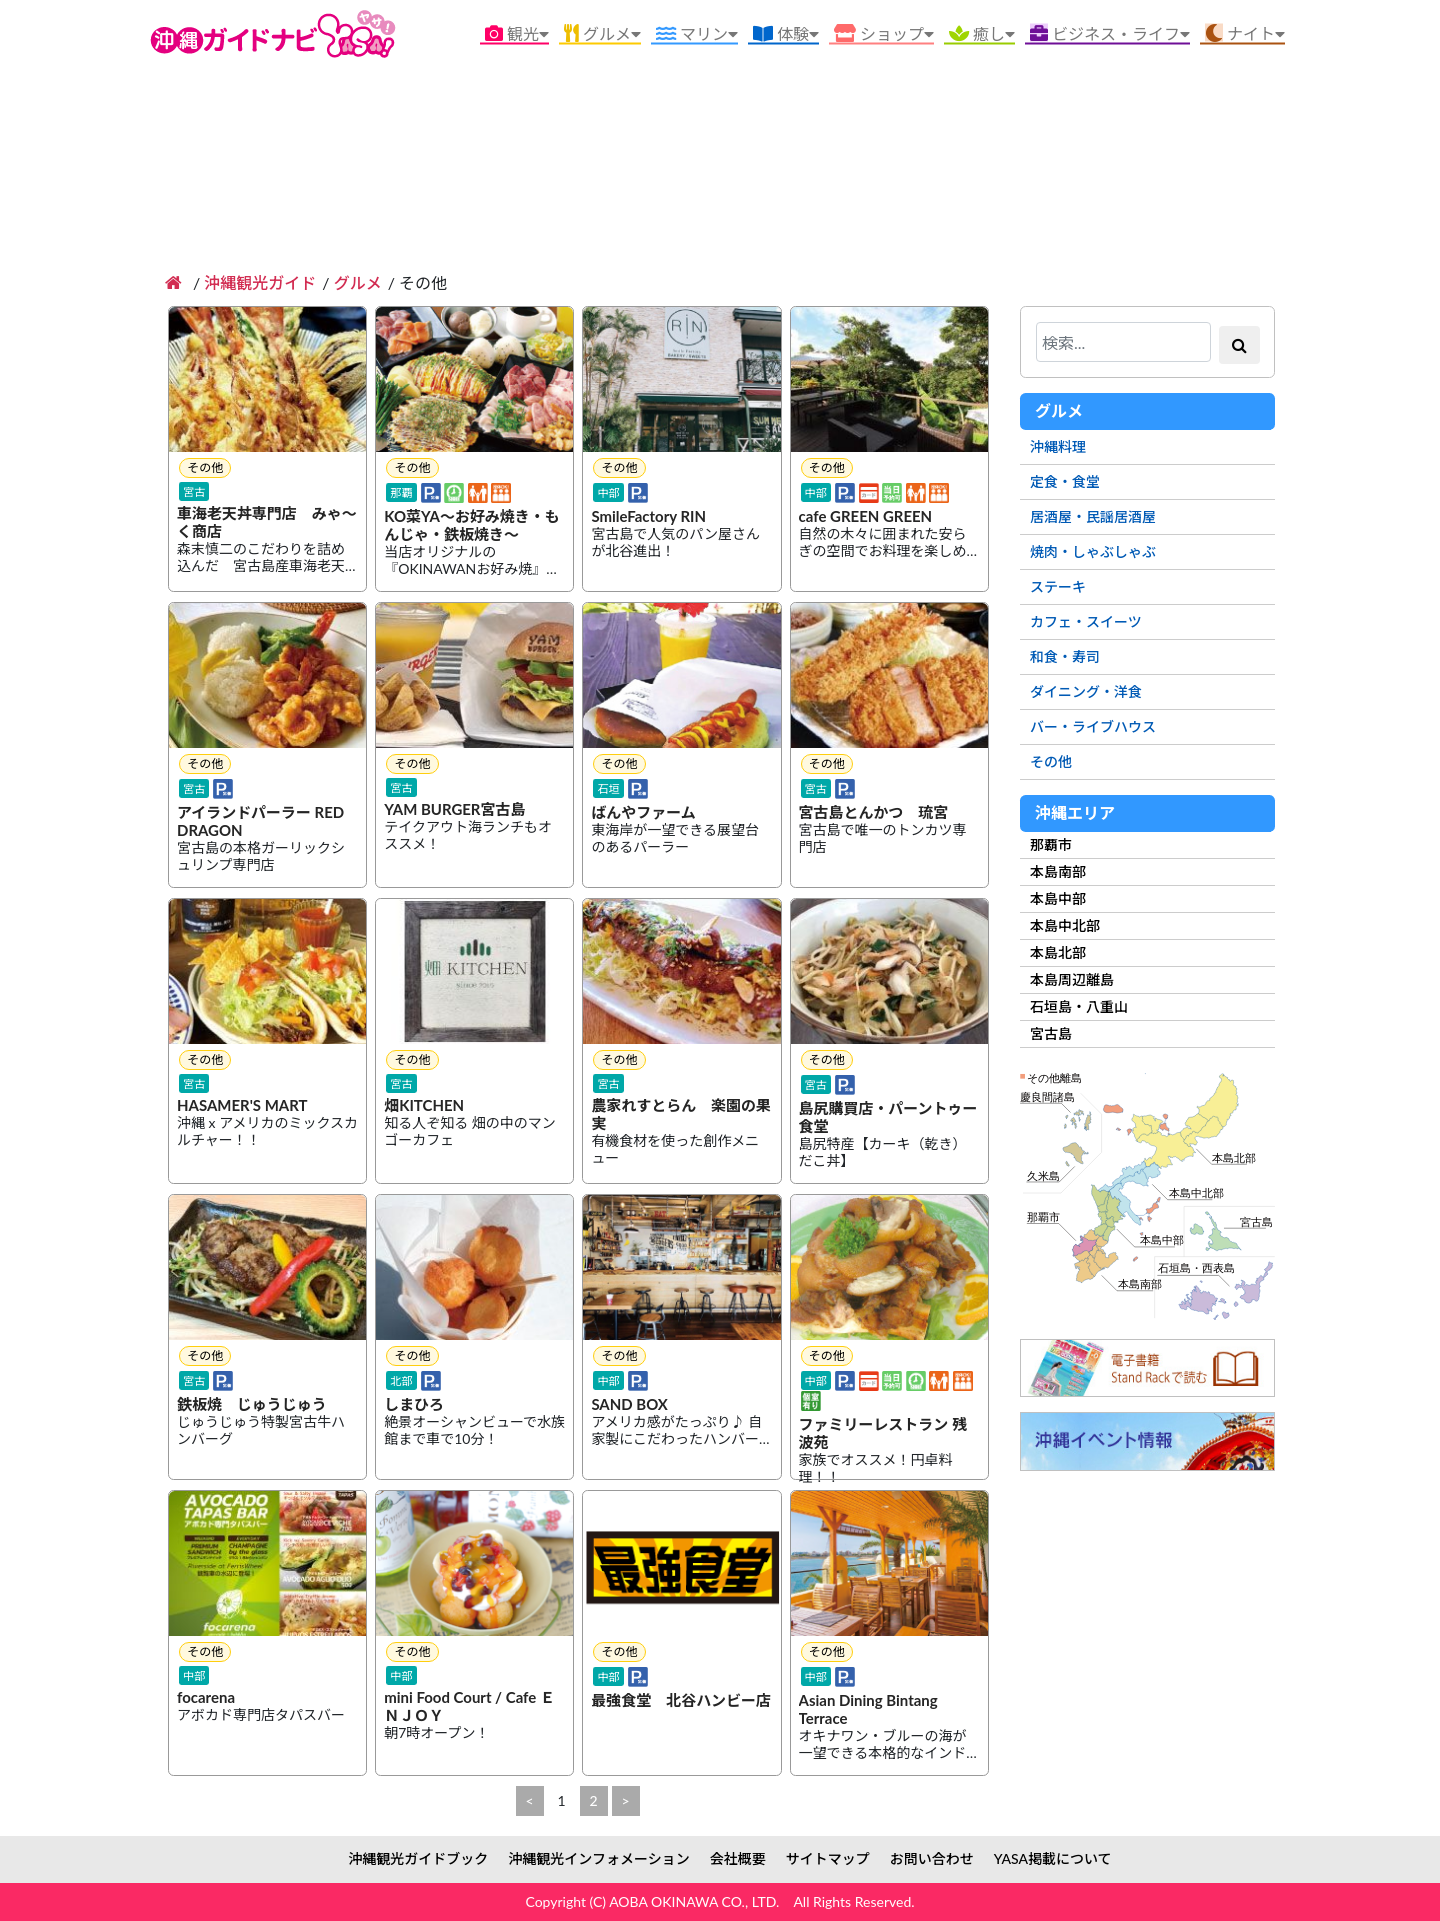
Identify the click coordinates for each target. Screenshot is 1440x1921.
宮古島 (1051, 1033)
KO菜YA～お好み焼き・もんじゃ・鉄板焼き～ (472, 526)
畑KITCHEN (424, 1106)
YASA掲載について (1053, 1858)
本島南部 (1058, 871)
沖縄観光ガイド (260, 282)
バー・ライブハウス (1093, 726)
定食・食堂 (1065, 481)
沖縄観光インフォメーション (598, 1858)
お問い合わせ (932, 1858)
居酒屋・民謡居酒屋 (1093, 516)
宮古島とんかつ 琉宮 (874, 813)
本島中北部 (1065, 925)
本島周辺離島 (1072, 979)
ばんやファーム (643, 813)
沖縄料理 (1058, 446)
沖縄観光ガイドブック (418, 1858)
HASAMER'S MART (242, 1106)
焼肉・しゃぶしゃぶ (1093, 551)
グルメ (358, 282)
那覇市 (1051, 844)
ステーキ (1058, 586)
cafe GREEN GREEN (866, 517)
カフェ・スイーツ (1086, 621)
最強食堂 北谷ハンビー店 (681, 1701)
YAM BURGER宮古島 (455, 810)
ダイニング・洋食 (1086, 691)
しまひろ (414, 1405)
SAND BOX (629, 1405)
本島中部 (1058, 898)
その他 (1051, 761)
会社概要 (738, 1858)
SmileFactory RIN (648, 517)
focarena (206, 1698)
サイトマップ (828, 1858)
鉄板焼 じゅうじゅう (252, 1405)
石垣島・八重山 (1079, 1006)
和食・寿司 (1065, 656)
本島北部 (1058, 952)
